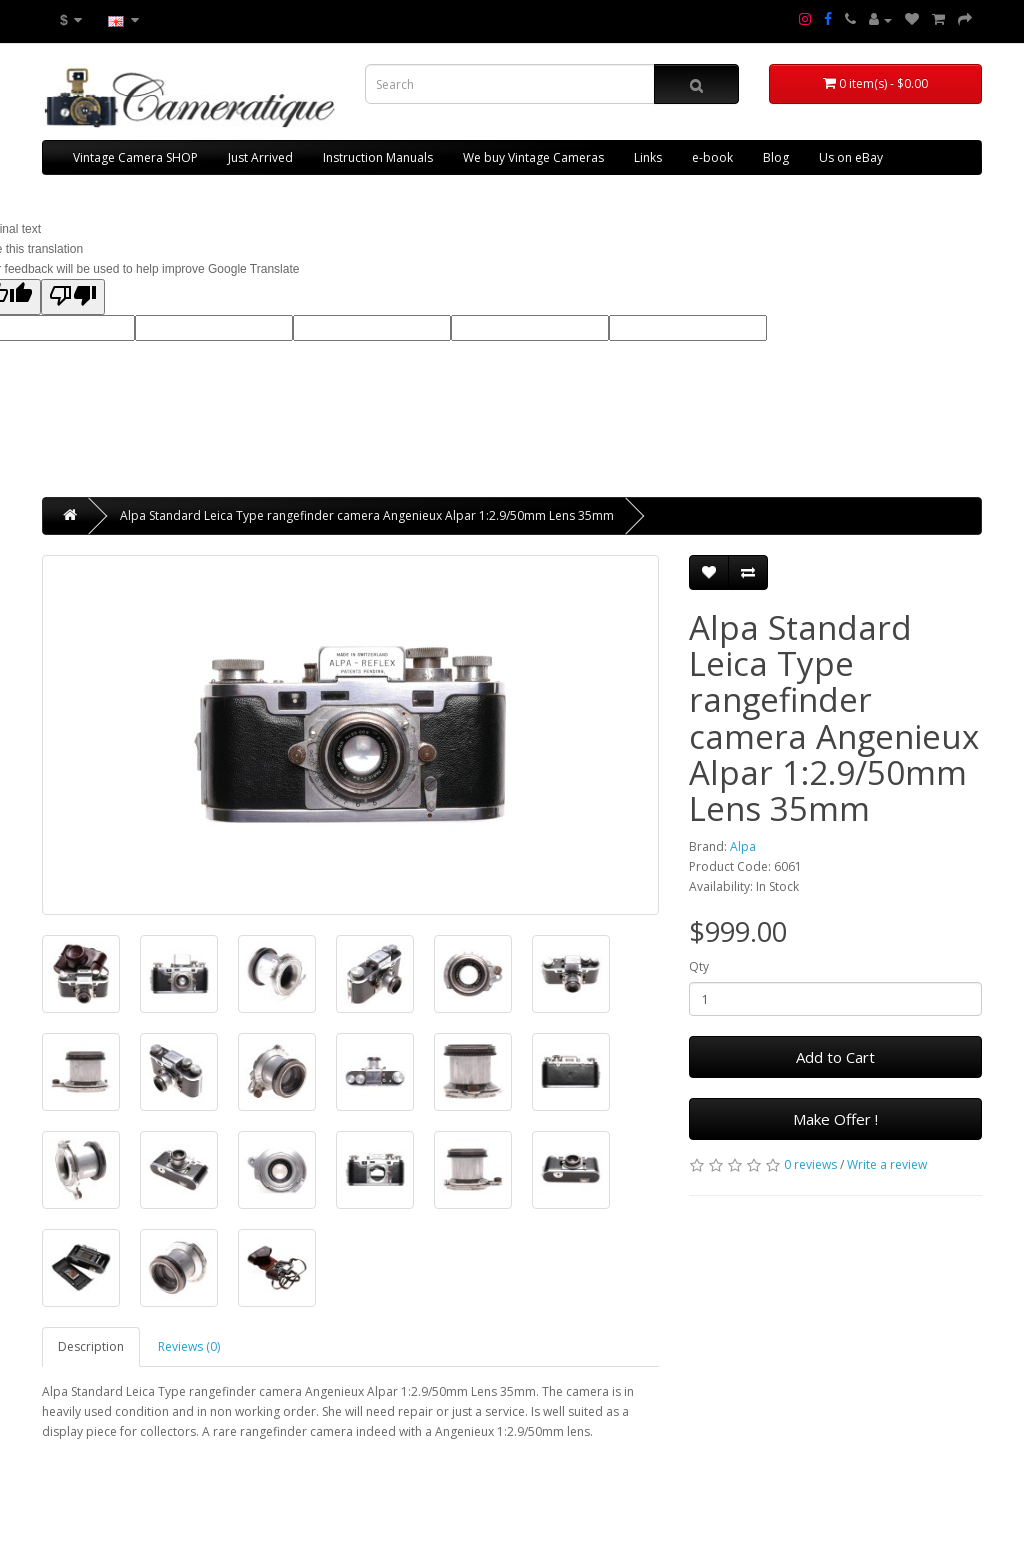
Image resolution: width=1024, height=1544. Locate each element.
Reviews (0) (189, 1346)
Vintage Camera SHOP (135, 157)
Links (648, 157)
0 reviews (810, 1164)
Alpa (743, 846)
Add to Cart (835, 1057)
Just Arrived (260, 157)
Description (91, 1346)
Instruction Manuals (378, 157)
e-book (712, 157)
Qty (699, 966)
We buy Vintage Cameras (533, 157)
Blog (776, 157)
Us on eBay (851, 157)
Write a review (887, 1164)
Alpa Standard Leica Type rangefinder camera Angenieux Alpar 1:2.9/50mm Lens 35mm (367, 515)
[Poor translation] (73, 297)
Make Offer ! (835, 1119)
